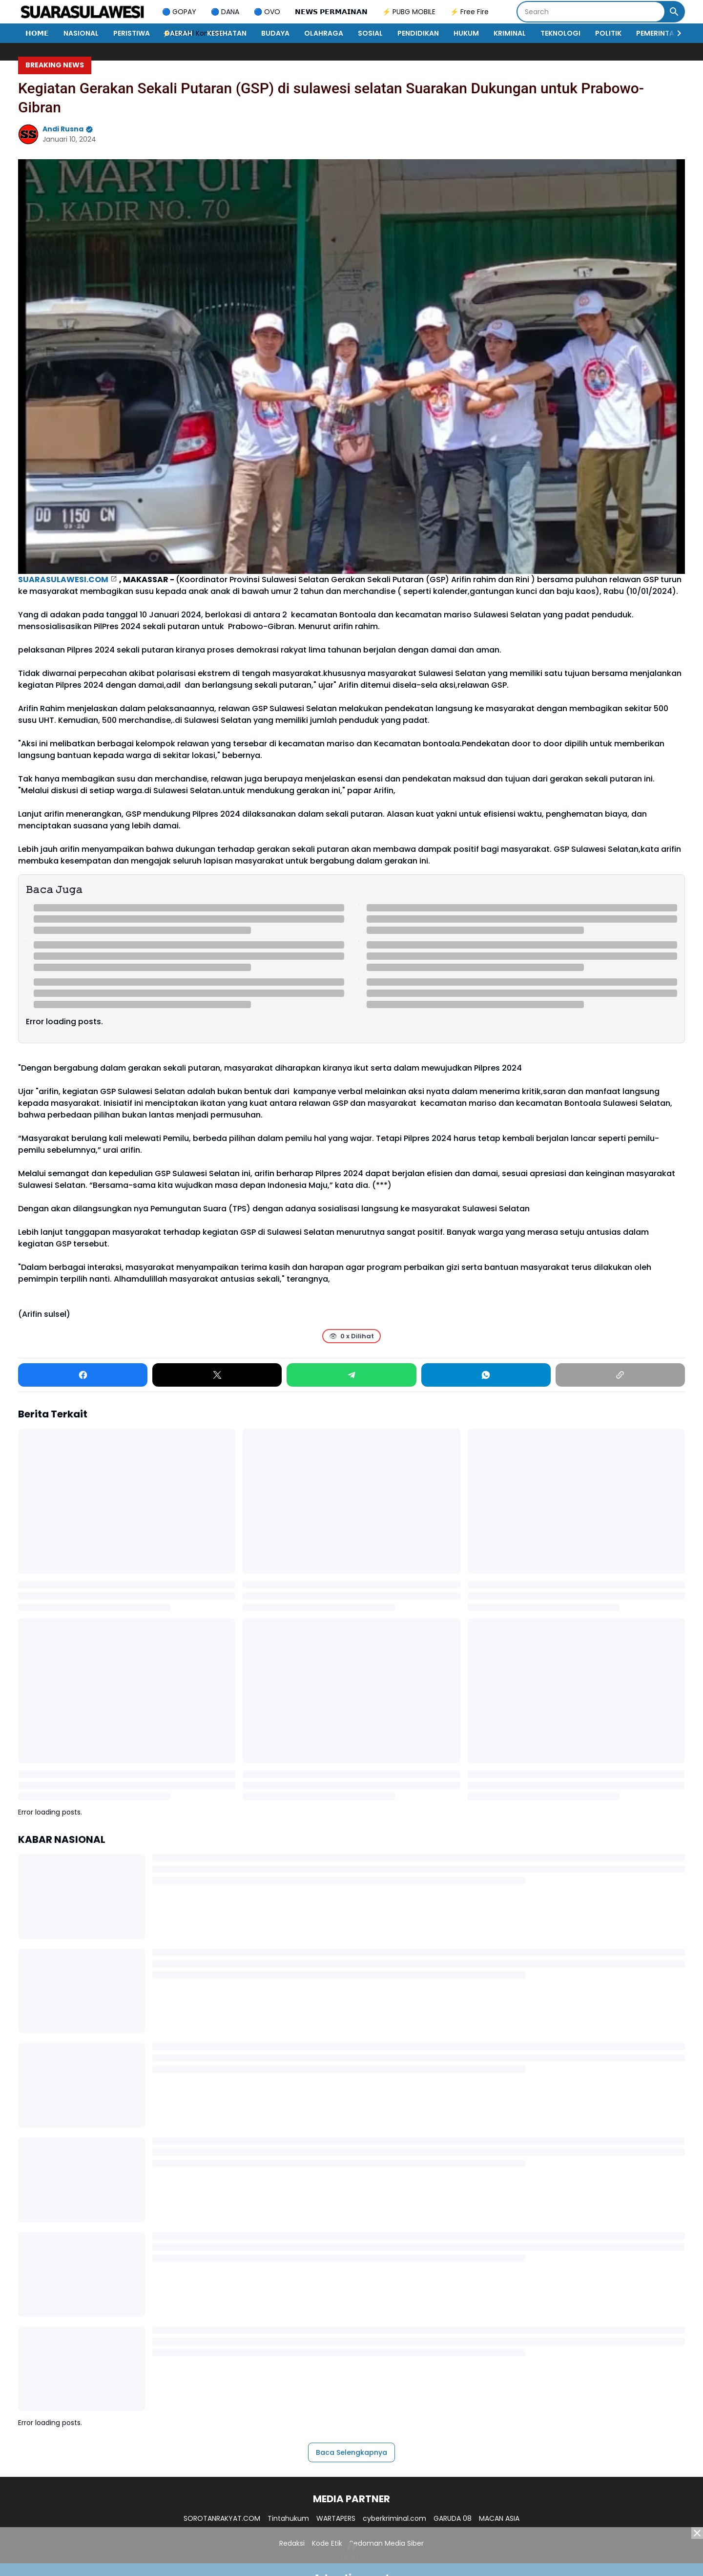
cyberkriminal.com (394, 2518)
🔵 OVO (267, 12)
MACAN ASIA (499, 2518)
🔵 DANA (225, 12)
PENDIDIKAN (418, 33)
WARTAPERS (335, 2518)
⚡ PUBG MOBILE (408, 12)
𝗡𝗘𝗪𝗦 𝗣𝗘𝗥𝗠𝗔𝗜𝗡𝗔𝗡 (331, 12)
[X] (217, 1375)
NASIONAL (81, 33)
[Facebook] (82, 1375)
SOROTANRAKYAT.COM (222, 2518)
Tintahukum (288, 2518)
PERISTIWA (131, 33)
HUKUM (466, 33)
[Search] (590, 11)
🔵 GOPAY (179, 12)
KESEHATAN (227, 33)
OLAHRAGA (323, 33)
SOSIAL (370, 33)
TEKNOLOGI (560, 33)
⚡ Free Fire (469, 12)
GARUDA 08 (453, 2518)
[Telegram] (351, 1375)
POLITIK (608, 33)
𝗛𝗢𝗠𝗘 (37, 33)
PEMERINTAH (657, 33)
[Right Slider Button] (675, 33)
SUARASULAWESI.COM (63, 579)
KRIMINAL (510, 33)
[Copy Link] (620, 1375)
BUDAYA (275, 33)
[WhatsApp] (486, 1375)
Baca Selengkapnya (351, 2452)
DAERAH (178, 33)
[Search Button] (674, 11)
